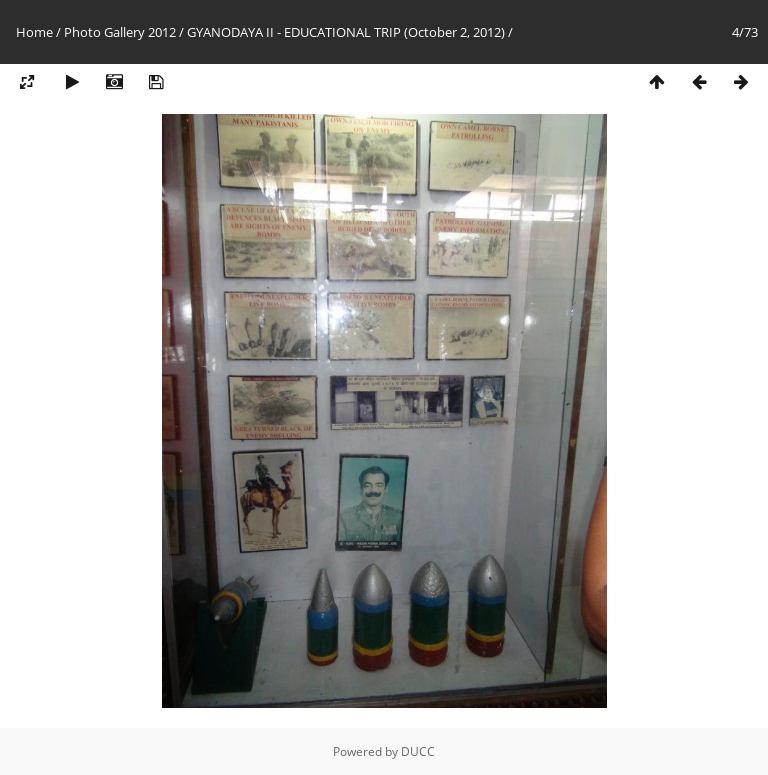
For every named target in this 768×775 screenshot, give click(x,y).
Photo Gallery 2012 (120, 32)
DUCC (418, 751)
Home (34, 32)
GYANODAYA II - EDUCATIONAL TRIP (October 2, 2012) (346, 32)
